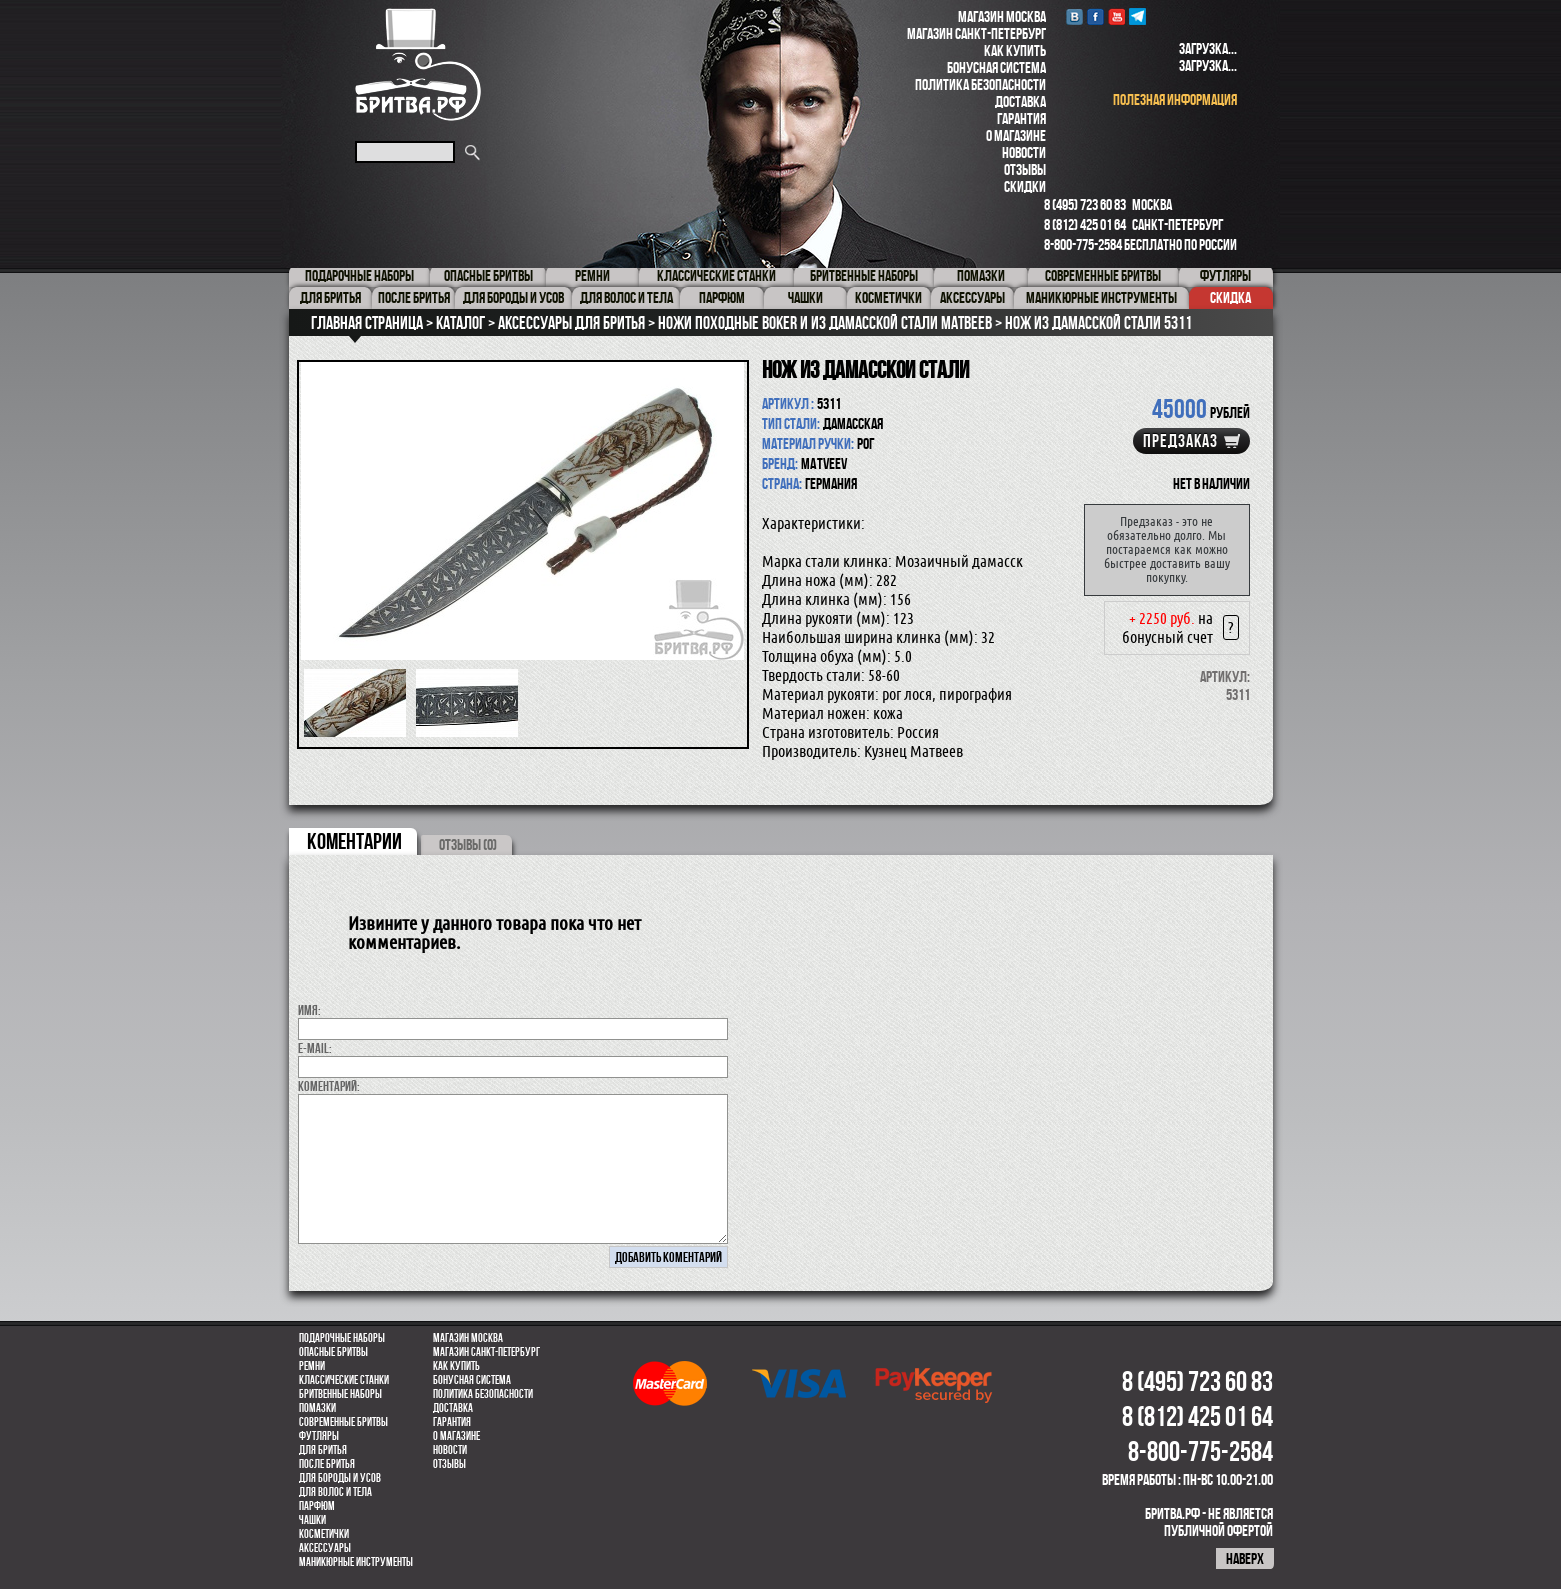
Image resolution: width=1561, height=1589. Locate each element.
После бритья (327, 1464)
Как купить (1015, 50)
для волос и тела (335, 1492)
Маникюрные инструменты (356, 1562)
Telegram (1137, 16)
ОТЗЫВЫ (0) (468, 844)
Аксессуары (325, 1548)
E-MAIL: (315, 1048)
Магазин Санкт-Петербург (976, 33)
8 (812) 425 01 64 (1085, 224)
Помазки (317, 1408)
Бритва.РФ (418, 64)
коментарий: (329, 1086)
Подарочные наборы (342, 1338)
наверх (1245, 1558)
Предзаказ (1180, 441)
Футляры (319, 1436)
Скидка (1230, 297)
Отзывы (1025, 169)
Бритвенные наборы (340, 1394)
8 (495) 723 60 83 (1085, 204)
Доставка (1020, 101)
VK (1074, 16)
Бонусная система (996, 67)
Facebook (1095, 16)
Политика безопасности (980, 84)
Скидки (1025, 186)
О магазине (1016, 135)
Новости (1024, 152)
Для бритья (323, 1450)
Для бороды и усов (340, 1478)
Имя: (309, 1010)
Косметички (324, 1534)
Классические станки (344, 1380)
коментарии (354, 841)
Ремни (312, 1366)
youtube (1116, 16)
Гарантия (1021, 118)
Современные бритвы (343, 1422)
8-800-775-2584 (1083, 244)
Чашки (312, 1520)
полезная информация (1175, 99)
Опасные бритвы (333, 1352)
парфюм (317, 1506)
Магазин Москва (1002, 16)
